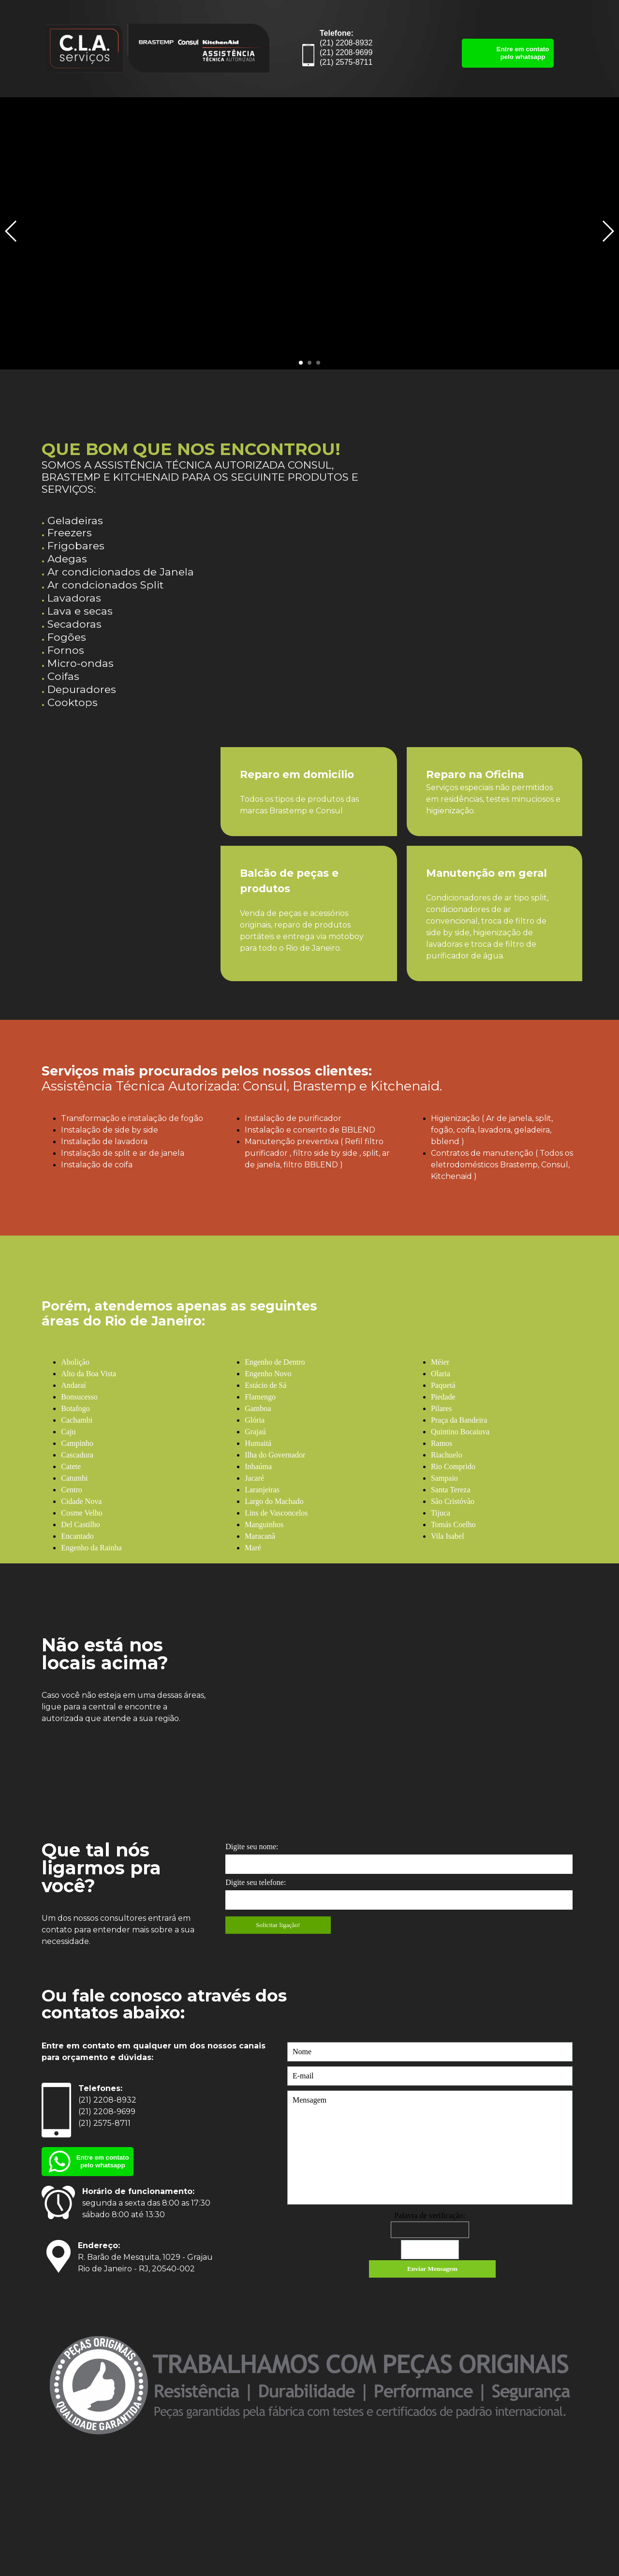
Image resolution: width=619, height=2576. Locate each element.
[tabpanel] (217, 461)
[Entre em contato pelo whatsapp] (508, 53)
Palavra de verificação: (430, 2215)
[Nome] (430, 2051)
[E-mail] (430, 2076)
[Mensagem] (430, 2147)
